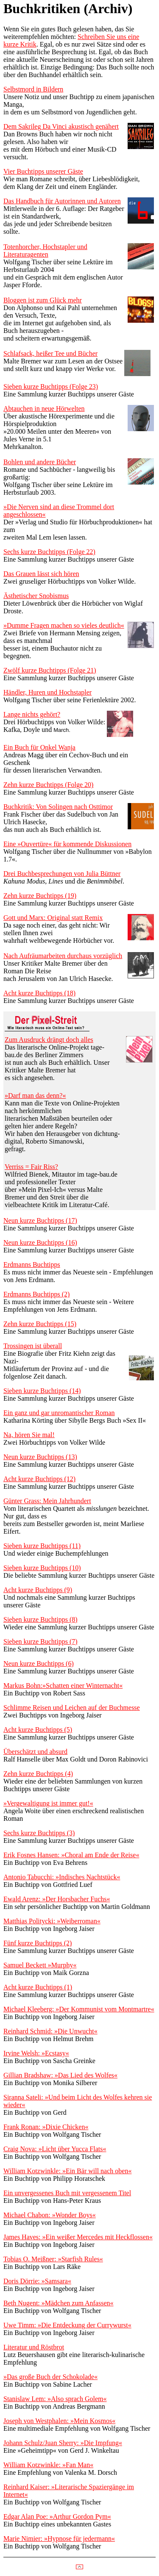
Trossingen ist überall (32, 1345)
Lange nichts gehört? (31, 714)
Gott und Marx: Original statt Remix (53, 917)
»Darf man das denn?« (35, 1095)
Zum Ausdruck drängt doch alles (49, 1039)
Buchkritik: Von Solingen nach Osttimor (58, 806)
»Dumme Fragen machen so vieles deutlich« (63, 625)
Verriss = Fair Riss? (31, 1166)
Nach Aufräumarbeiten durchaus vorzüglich (62, 955)
